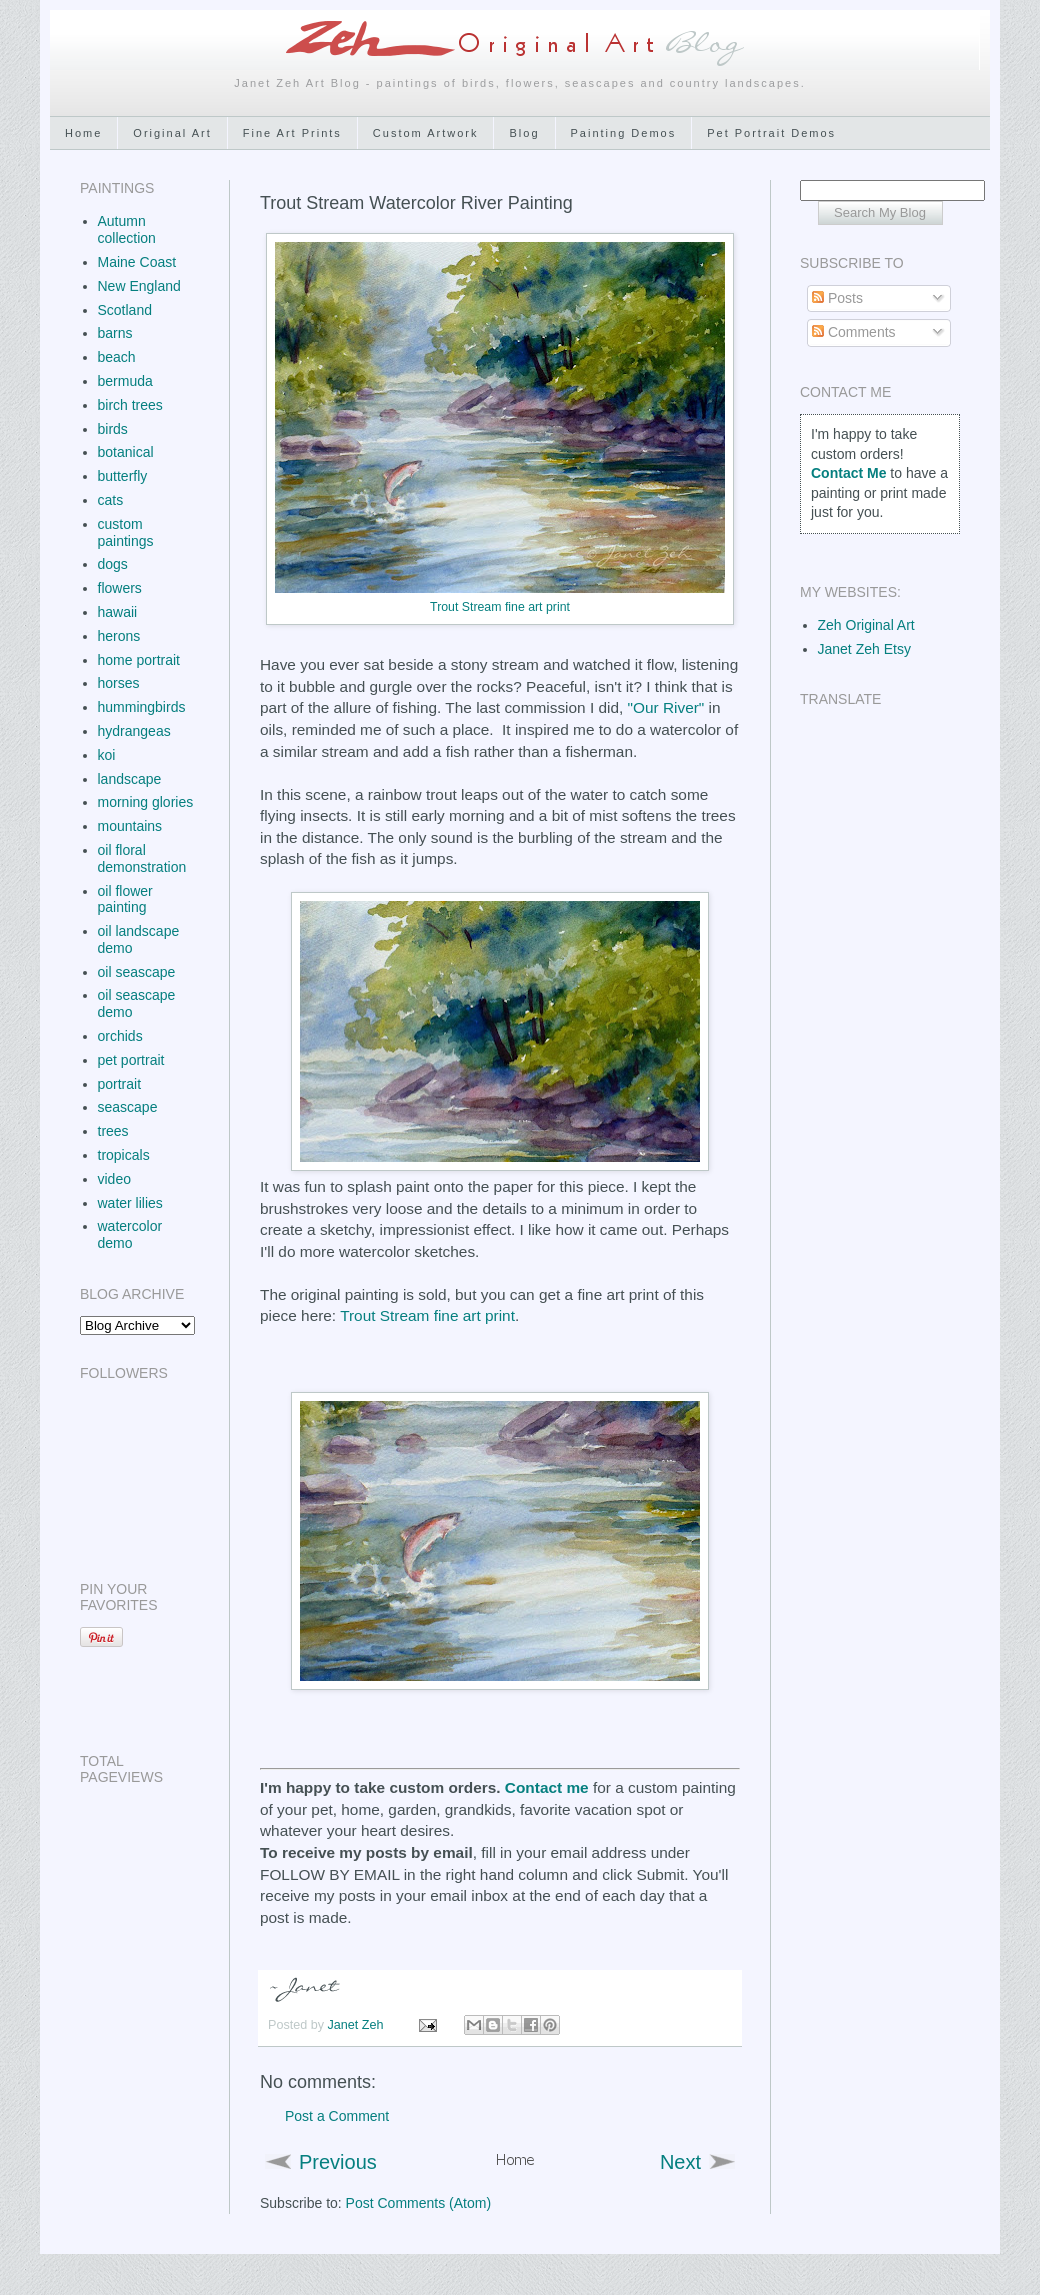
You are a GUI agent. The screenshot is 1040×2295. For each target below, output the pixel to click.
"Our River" (666, 707)
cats (111, 500)
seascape (128, 1107)
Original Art (172, 133)
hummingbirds (142, 707)
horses (119, 683)
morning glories (146, 802)
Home (83, 133)
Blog (524, 133)
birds (113, 429)
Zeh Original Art (866, 625)
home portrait (139, 660)
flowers (120, 588)
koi (107, 755)
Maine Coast (137, 262)
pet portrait (131, 1060)
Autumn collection (127, 229)
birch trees (130, 405)
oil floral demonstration (142, 858)
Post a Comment (337, 2116)
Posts (837, 298)
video (114, 1179)
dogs (113, 564)
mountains (130, 826)
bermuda (125, 381)
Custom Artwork (426, 133)
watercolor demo (130, 1234)
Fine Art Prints (292, 133)
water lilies (130, 1203)
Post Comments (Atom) (418, 2203)
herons (119, 636)
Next (680, 2162)
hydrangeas (134, 731)
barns (115, 333)
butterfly (123, 476)
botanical (126, 452)
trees (113, 1131)
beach (117, 357)
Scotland (125, 310)
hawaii (118, 612)
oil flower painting (125, 899)
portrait (120, 1084)
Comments (854, 332)
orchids (120, 1036)
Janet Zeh (358, 2025)
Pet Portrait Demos (771, 133)
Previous (338, 2162)
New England (139, 286)
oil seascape (137, 972)
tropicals (124, 1155)
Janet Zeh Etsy (864, 649)
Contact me (547, 1787)
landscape (130, 779)
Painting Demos (624, 133)
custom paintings (126, 532)
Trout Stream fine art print (500, 607)
